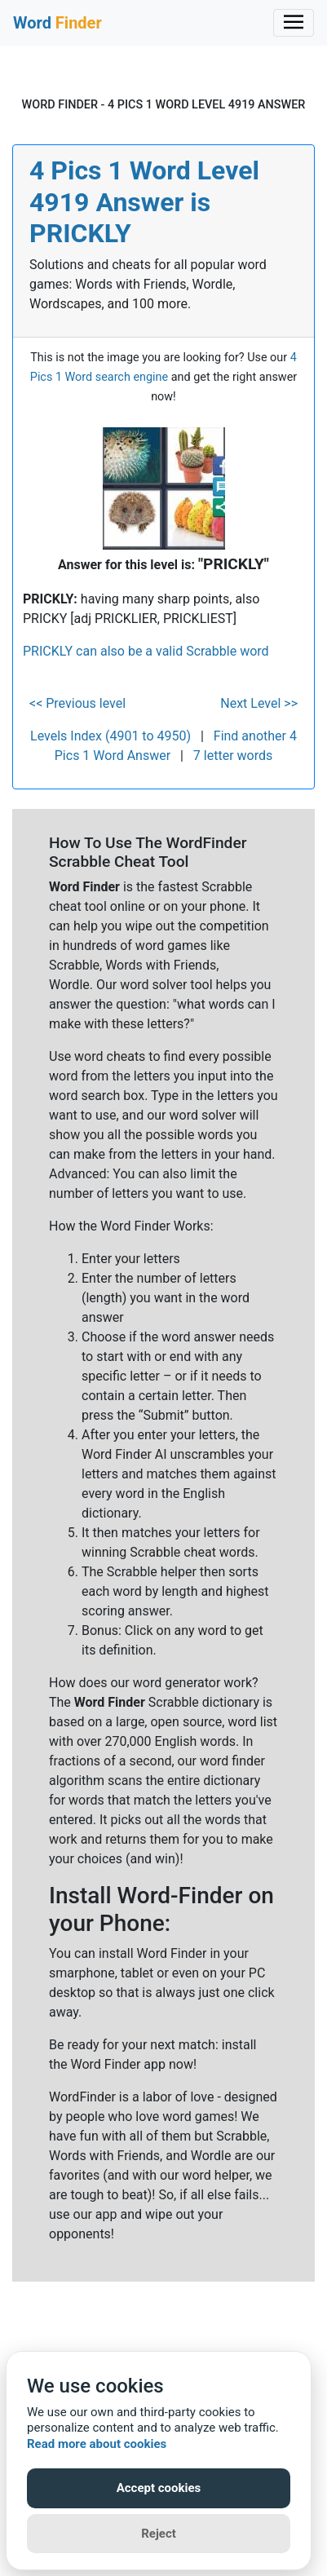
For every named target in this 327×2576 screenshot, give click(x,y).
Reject (158, 2533)
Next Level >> (259, 703)
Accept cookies (159, 2488)
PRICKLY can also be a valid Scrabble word (146, 651)
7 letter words (232, 755)
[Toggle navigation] (293, 23)
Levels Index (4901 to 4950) (110, 736)
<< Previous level (77, 703)
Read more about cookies (96, 2444)
